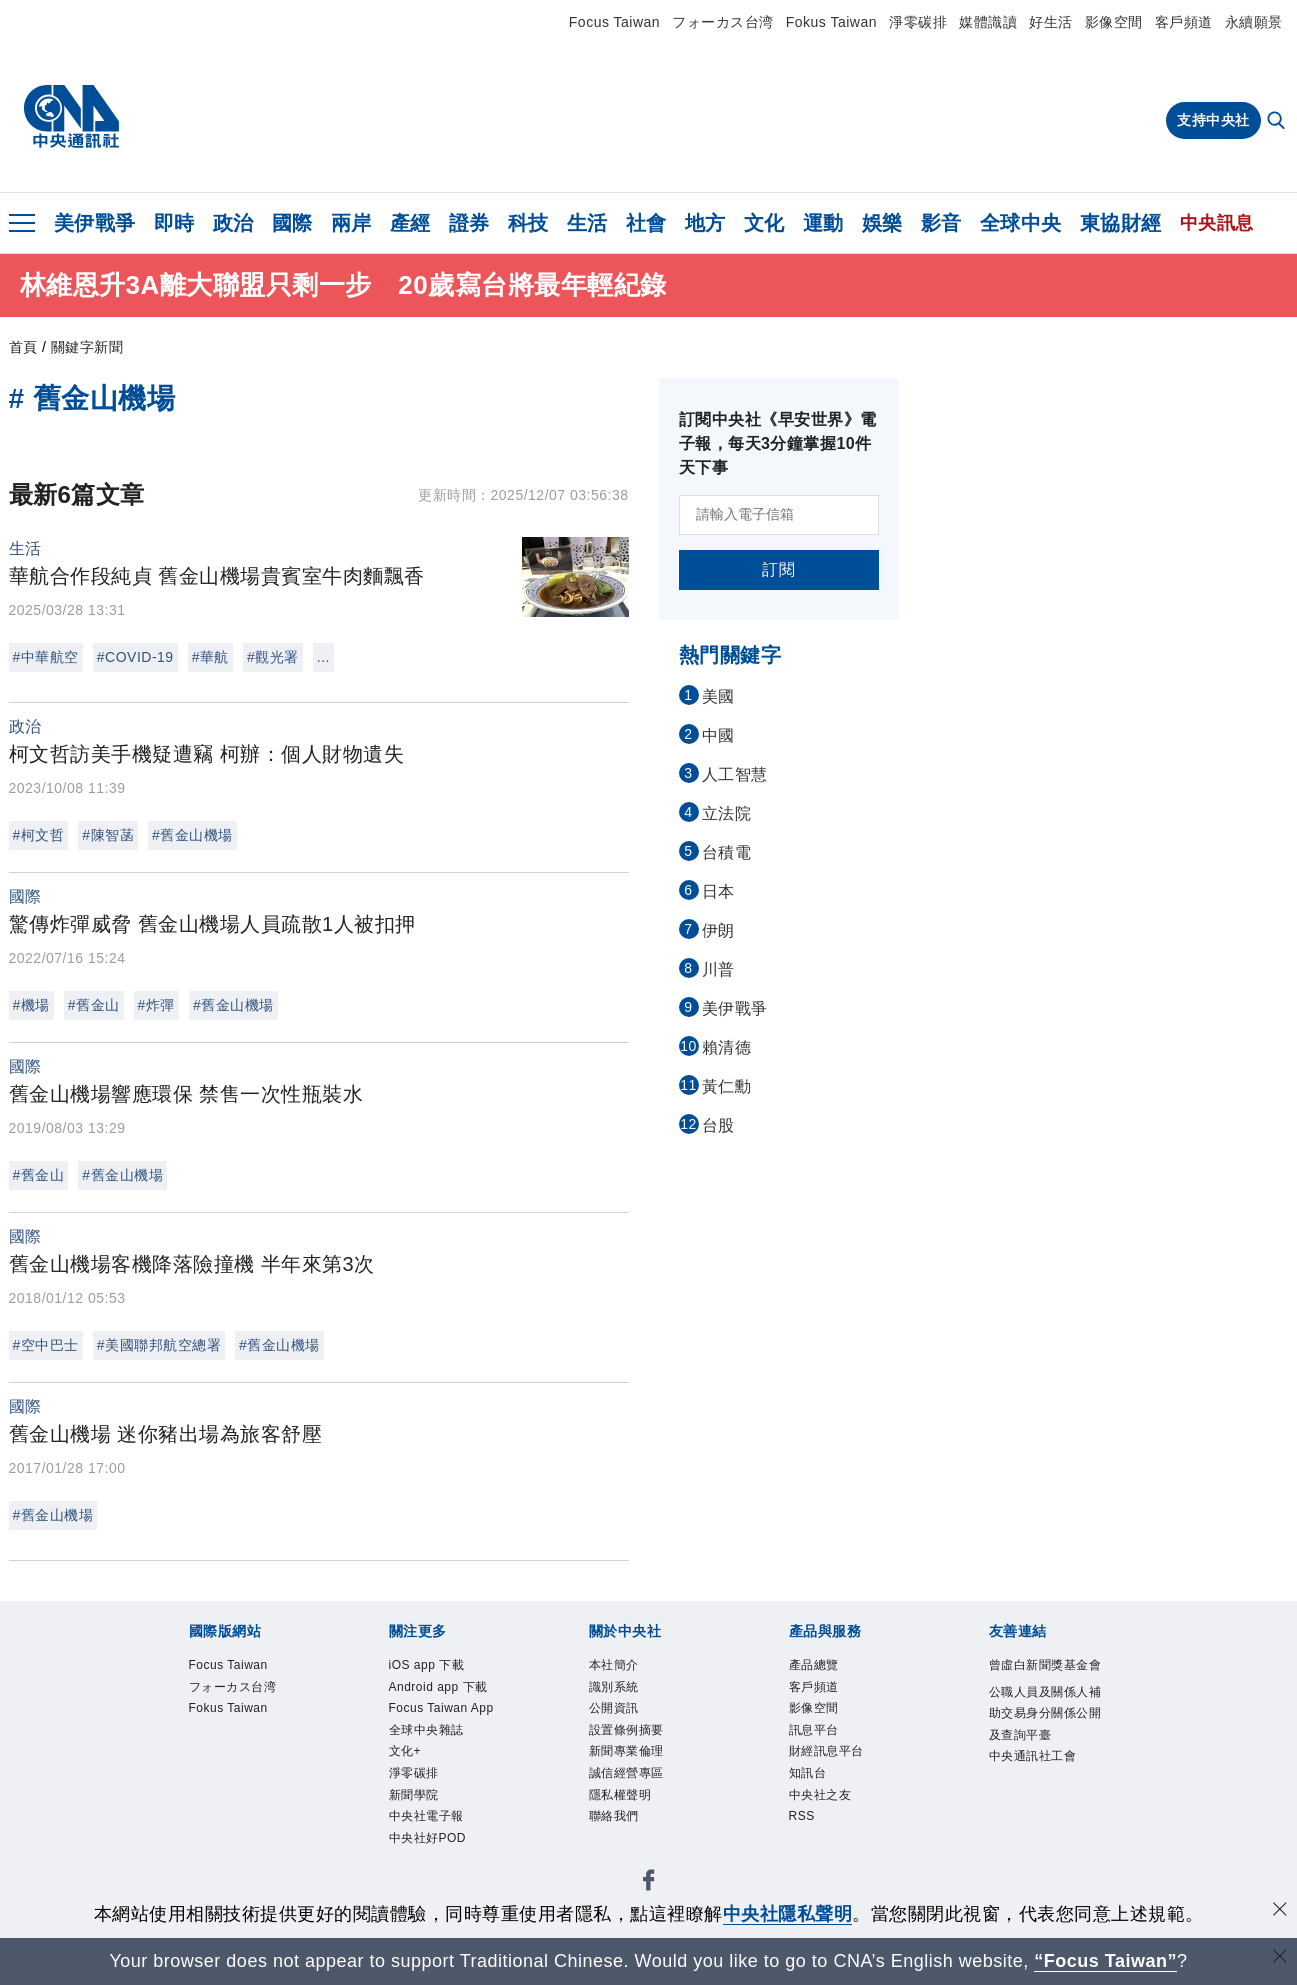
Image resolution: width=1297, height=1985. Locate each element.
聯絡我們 (616, 1824)
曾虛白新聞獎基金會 (1043, 1677)
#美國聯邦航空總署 (159, 1345)
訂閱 (778, 569)
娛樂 (882, 223)
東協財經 (1121, 223)
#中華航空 (46, 657)
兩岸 (351, 223)
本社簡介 (616, 1665)
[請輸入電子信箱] (779, 515)
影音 (941, 223)
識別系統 (616, 1688)
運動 (823, 223)
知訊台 (809, 1779)
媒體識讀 (988, 22)
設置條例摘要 (629, 1733)
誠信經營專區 (629, 1779)
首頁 (23, 347)
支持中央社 (1213, 120)
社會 (646, 223)
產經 (410, 223)
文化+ (406, 1756)
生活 (587, 223)
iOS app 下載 (429, 1665)
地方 (705, 223)
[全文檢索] (1278, 122)
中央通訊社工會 (1036, 1783)
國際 (292, 223)
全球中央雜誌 (429, 1733)
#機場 (31, 1005)
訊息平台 (816, 1733)
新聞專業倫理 (629, 1756)
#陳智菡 (108, 835)
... (323, 657)
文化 (764, 223)
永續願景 (1254, 22)
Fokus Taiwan (831, 22)
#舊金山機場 (192, 835)
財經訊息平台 (829, 1756)
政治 (233, 223)
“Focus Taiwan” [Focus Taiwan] (1105, 1961)
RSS (803, 1824)
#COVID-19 (135, 657)
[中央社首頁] (71, 117)
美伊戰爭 (95, 223)
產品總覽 (816, 1665)
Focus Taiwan (614, 22)
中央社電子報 (429, 1824)
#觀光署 (273, 657)
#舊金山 (94, 1005)
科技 (528, 223)
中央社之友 (823, 1801)
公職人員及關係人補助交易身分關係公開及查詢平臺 (1043, 1738)
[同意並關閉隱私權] (1280, 1911)
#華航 (210, 657)
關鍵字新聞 (87, 347)
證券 (469, 223)
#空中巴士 (46, 1345)
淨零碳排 (918, 22)
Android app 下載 (442, 1688)
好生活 (1051, 22)
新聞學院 (416, 1801)
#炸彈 (156, 1005)
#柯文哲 (39, 835)
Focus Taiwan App (445, 1710)
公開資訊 (616, 1710)
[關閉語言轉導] (1280, 1958)
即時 (174, 223)
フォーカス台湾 (723, 22)
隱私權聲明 (623, 1801)
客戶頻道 (1184, 22)
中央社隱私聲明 (788, 1914)
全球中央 (1021, 223)
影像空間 (1114, 22)
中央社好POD (431, 1847)
